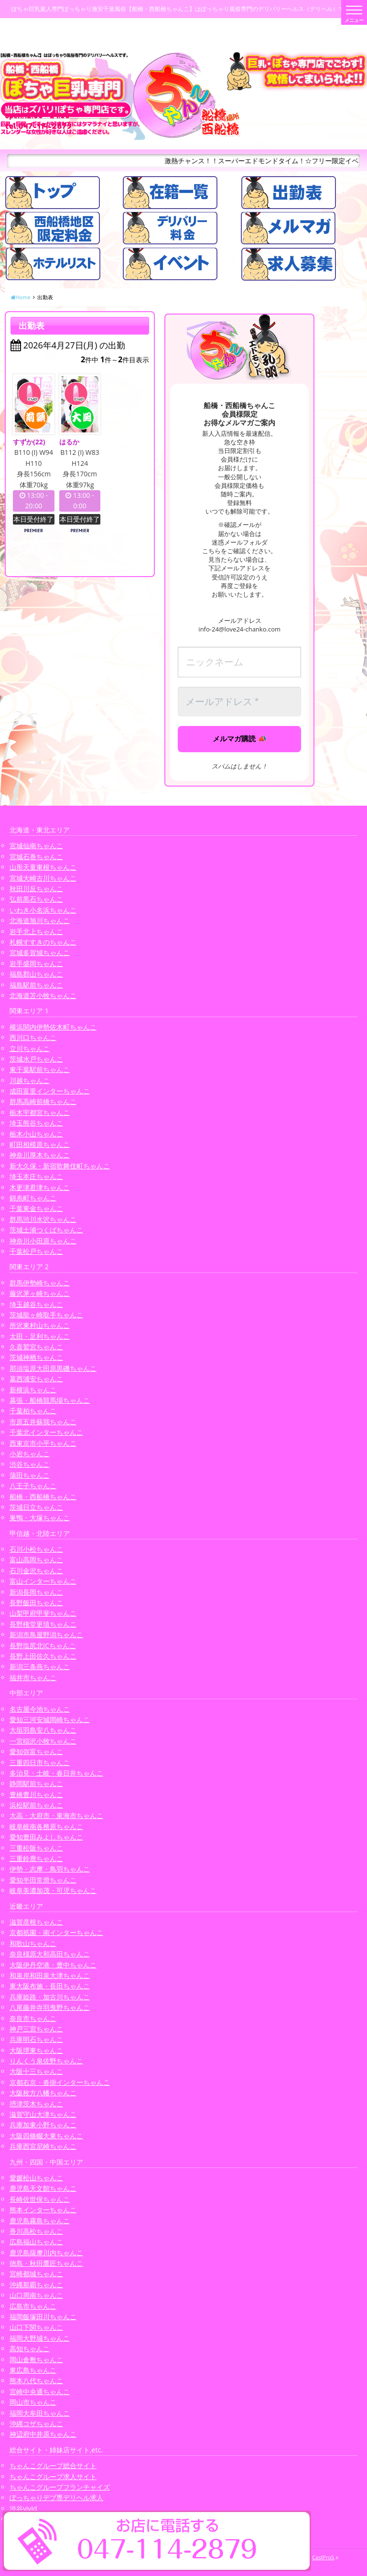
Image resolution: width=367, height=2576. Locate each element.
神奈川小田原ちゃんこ (43, 1240)
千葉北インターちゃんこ (46, 1432)
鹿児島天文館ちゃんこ (43, 2188)
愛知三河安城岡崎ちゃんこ (50, 1719)
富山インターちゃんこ (43, 1581)
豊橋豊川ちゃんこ (36, 1794)
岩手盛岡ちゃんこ (36, 963)
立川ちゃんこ (30, 1048)
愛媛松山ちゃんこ (36, 2177)
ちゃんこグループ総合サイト (53, 2465)
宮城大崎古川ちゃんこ (43, 878)
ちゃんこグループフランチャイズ (60, 2487)
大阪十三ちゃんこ (36, 2071)
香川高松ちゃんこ (36, 2231)
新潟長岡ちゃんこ (36, 1592)
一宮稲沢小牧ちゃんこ (43, 1740)
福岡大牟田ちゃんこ (40, 2413)
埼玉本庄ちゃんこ (36, 1176)
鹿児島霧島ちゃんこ (40, 2220)
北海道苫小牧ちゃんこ (43, 995)
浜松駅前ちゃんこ (36, 1804)
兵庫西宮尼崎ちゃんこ (43, 2146)
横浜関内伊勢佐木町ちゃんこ (53, 1026)
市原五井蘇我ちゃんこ (43, 1421)
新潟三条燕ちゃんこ (40, 1666)
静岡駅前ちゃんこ (36, 1783)
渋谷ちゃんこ (30, 1464)
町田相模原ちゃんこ (40, 1144)
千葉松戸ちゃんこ (36, 1251)
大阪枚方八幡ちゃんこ (43, 2092)
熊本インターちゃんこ (43, 2209)
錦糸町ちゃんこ (33, 1197)
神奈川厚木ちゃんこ (40, 1154)
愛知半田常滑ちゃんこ (43, 1879)
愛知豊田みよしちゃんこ (46, 1836)
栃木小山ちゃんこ (36, 1133)
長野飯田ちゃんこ (36, 1602)
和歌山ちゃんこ (33, 1943)
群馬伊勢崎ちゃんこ (40, 1282)
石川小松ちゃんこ (36, 1549)
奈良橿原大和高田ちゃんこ (50, 1953)
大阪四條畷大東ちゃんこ (46, 2135)
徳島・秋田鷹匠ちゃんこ (46, 2263)
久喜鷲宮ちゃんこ (36, 1346)
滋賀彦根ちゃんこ (36, 1921)
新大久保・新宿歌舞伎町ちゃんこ (60, 1165)
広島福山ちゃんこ (36, 2241)
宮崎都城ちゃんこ (36, 2273)
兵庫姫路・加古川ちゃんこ (50, 1996)
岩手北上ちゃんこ (36, 931)
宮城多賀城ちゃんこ (40, 952)
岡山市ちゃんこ (33, 2402)
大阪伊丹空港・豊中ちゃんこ (53, 1964)
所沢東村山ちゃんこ (40, 1325)
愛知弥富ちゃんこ (36, 1751)
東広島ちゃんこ (33, 2370)
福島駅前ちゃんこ (36, 984)
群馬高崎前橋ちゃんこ (43, 1101)
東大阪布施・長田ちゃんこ (50, 1985)
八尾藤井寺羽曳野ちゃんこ (50, 2007)
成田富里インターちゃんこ (50, 1090)
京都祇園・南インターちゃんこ (56, 1932)
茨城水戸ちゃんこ (36, 1058)
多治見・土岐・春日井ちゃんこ (56, 1772)
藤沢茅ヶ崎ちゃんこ (40, 1293)
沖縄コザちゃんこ (36, 2423)
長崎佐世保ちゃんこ (40, 2199)
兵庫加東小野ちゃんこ (43, 2124)
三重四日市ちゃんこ (40, 1762)
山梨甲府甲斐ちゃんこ (43, 1613)
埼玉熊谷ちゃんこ (36, 1122)
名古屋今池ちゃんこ (40, 1709)
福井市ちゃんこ (33, 1677)
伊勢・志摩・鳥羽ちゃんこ (50, 1868)
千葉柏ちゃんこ (33, 1410)
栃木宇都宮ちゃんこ (40, 1112)
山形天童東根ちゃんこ (43, 867)
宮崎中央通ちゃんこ (40, 2391)
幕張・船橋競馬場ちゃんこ (50, 1400)
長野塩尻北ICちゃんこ (43, 1645)
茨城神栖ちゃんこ (36, 1357)
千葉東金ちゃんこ (36, 1208)
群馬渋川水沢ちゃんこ (43, 1219)
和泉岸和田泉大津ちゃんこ (50, 1975)
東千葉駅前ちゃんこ (40, 1069)
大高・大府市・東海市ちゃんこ (56, 1815)
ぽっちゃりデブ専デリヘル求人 (56, 2497)
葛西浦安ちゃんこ (36, 1378)
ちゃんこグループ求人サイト (53, 2476)
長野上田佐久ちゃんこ (43, 1656)
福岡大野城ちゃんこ (40, 2338)
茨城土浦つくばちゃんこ (46, 1229)
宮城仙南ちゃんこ (36, 845)
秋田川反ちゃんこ (36, 888)
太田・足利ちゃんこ (40, 1336)
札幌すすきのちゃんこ (43, 941)
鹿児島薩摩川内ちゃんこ (46, 2252)
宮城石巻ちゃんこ (36, 856)
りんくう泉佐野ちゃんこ (46, 2060)
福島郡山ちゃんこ (36, 973)
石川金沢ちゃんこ (36, 1570)
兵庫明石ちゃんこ (36, 2039)
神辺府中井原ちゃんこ (43, 2434)
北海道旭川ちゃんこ (40, 920)
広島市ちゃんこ (33, 2306)
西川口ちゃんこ (33, 1037)
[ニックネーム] (239, 662)
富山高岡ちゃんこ (36, 1559)
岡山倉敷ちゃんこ (36, 2359)
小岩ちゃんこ (30, 1453)
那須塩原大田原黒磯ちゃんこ (53, 1368)
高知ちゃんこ (30, 2348)
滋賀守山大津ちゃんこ (43, 2114)
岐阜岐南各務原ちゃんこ (46, 1826)
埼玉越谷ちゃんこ (36, 1304)
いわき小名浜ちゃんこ (43, 910)
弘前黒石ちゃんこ (36, 899)
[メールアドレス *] (239, 701)
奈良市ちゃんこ (33, 2018)
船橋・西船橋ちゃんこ (43, 1496)
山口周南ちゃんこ (36, 2295)
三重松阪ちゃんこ (36, 1847)
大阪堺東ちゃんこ (36, 2050)
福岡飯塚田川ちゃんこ (43, 2316)
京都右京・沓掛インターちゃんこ (60, 2082)
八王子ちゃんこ (33, 1485)
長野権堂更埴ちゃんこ (43, 1624)
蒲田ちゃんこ (30, 1475)
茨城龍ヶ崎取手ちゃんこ (46, 1314)
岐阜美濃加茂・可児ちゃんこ (53, 1890)
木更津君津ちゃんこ (40, 1187)
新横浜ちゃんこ (33, 1389)
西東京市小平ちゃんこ (43, 1443)
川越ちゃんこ (30, 1080)
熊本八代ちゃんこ (36, 2380)
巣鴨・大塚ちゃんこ (40, 1517)
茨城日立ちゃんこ (36, 1507)
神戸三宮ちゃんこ (36, 2028)
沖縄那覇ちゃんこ (36, 2284)
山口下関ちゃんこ (36, 2327)
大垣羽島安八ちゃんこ (43, 1730)
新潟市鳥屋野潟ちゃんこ (46, 1634)
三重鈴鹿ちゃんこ (36, 1858)
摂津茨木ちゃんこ (36, 2103)
